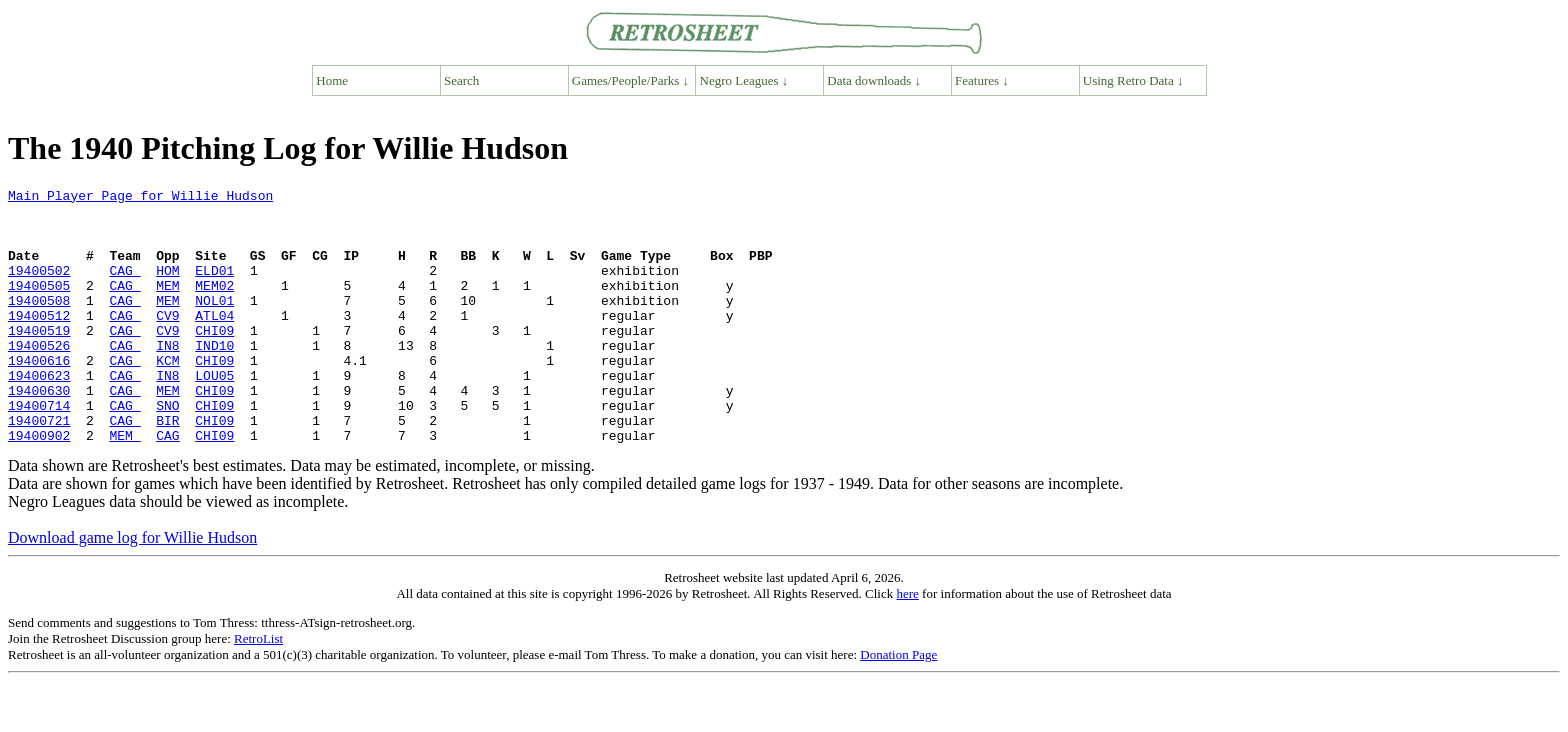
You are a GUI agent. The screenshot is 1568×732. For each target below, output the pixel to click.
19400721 (39, 468)
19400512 (39, 342)
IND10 (214, 378)
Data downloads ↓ (874, 80)
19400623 (39, 414)
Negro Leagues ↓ (744, 80)
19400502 (39, 288)
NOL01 (214, 324)
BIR (167, 468)
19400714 (39, 450)
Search (461, 80)
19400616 (39, 396)
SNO (167, 450)
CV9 (167, 342)
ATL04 (214, 342)
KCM (167, 396)
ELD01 (214, 288)
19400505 (39, 306)
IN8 (167, 378)
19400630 (39, 432)
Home (332, 80)
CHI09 (214, 360)
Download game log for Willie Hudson (132, 588)
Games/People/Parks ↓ (630, 80)
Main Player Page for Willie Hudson (140, 198)
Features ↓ (982, 80)
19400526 (39, 378)
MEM (167, 306)
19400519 (39, 360)
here (907, 644)
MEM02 (214, 306)
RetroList (258, 689)
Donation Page (898, 705)
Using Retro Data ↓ (1133, 80)
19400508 (39, 324)
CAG (124, 288)
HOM (167, 288)
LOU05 (214, 414)
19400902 (39, 486)
